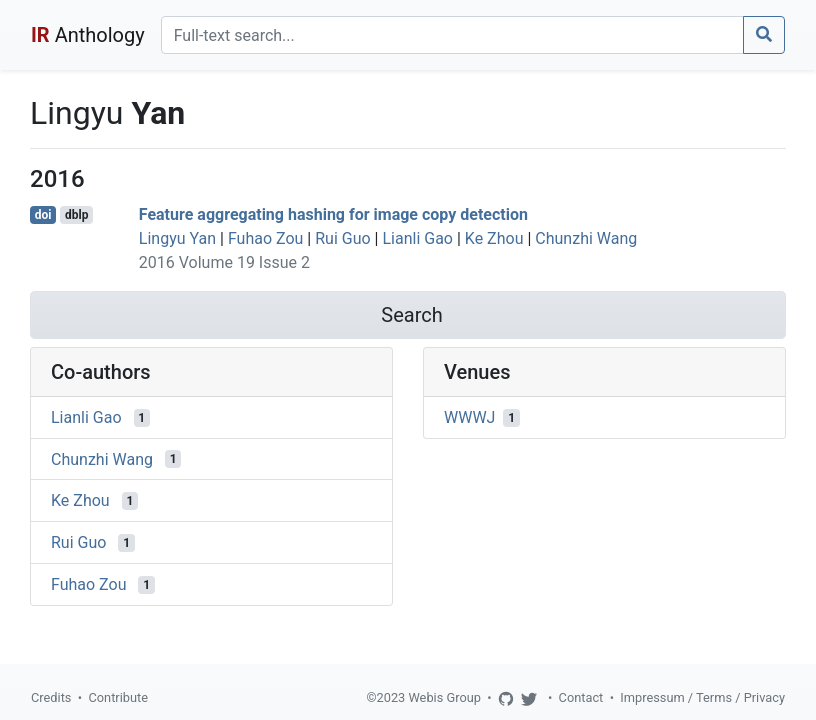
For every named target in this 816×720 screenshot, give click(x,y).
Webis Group (444, 697)
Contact (581, 697)
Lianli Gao (417, 238)
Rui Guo (342, 238)
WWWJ (469, 417)
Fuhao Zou (265, 238)
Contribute (118, 697)
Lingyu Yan (177, 238)
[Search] (452, 35)
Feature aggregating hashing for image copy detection (333, 214)
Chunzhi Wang (586, 238)
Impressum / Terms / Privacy (702, 697)
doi (43, 215)
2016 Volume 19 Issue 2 (224, 262)
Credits (51, 697)
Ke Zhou (494, 238)
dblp (76, 215)
